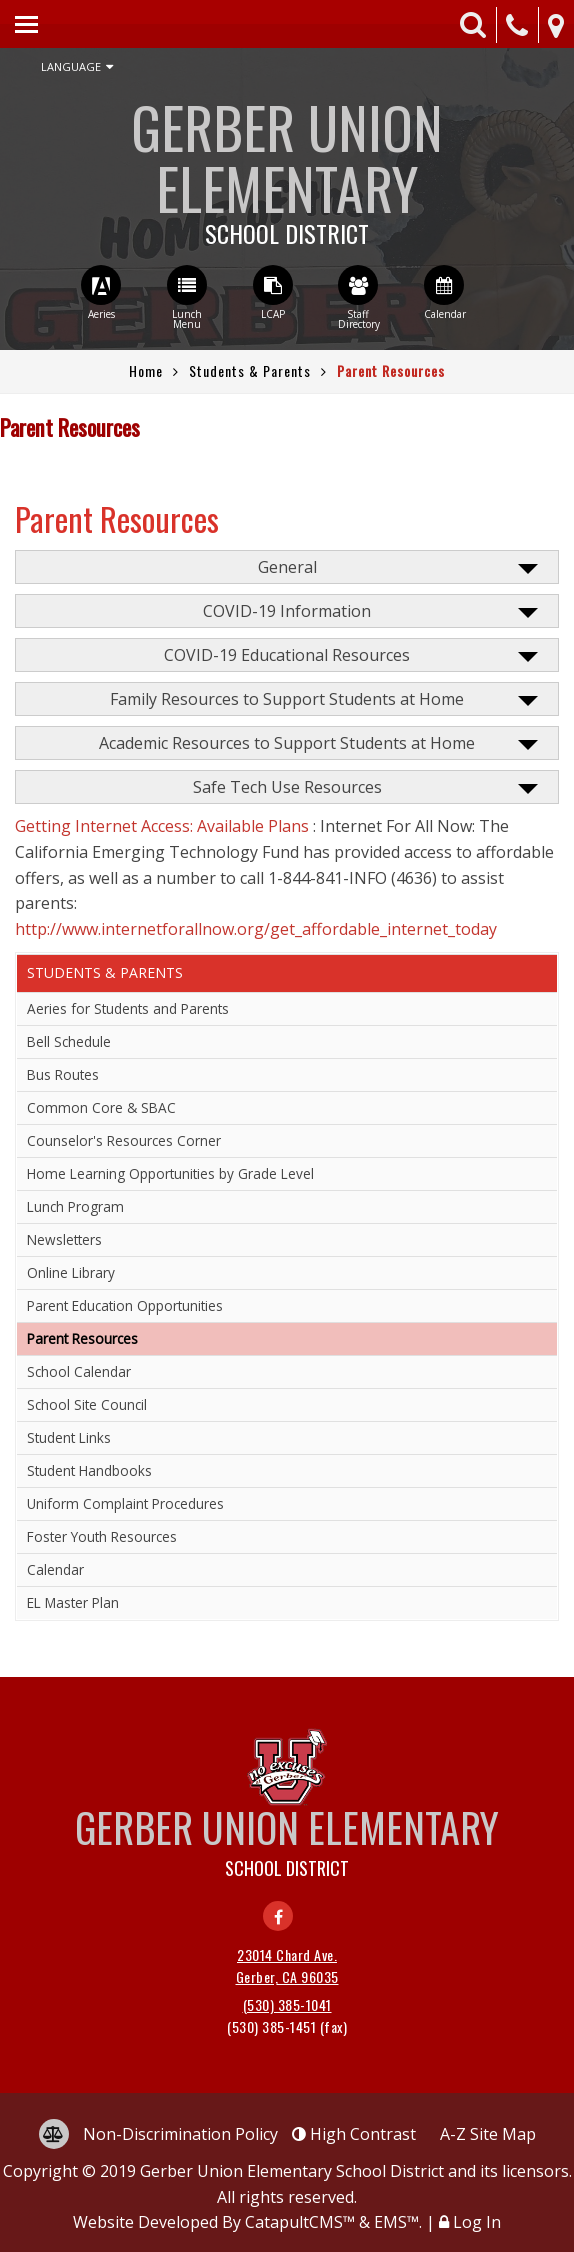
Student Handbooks (89, 1470)
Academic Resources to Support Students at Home (287, 743)
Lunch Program (75, 1206)
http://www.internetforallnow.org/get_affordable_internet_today (256, 929)
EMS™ (396, 2222)
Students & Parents (250, 370)
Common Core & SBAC (101, 1107)
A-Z (488, 2134)
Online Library (71, 1272)
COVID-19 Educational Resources (287, 655)
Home (146, 370)
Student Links (69, 1437)
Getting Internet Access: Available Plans (162, 826)
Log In (477, 2222)
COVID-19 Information (287, 611)
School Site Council (87, 1404)
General (287, 567)
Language (77, 67)
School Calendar (79, 1371)
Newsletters (64, 1239)
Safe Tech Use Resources (287, 787)
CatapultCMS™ (300, 2222)
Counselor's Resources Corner (124, 1140)
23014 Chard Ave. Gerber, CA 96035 (287, 1965)
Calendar (55, 1569)
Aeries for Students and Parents (128, 1008)
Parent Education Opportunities (125, 1305)
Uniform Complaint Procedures (125, 1503)
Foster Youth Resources (102, 1536)
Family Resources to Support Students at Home (287, 699)
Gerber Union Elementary (287, 165)
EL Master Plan (73, 1602)
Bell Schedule (69, 1041)
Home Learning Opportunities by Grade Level (170, 1173)
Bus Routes (63, 1074)
